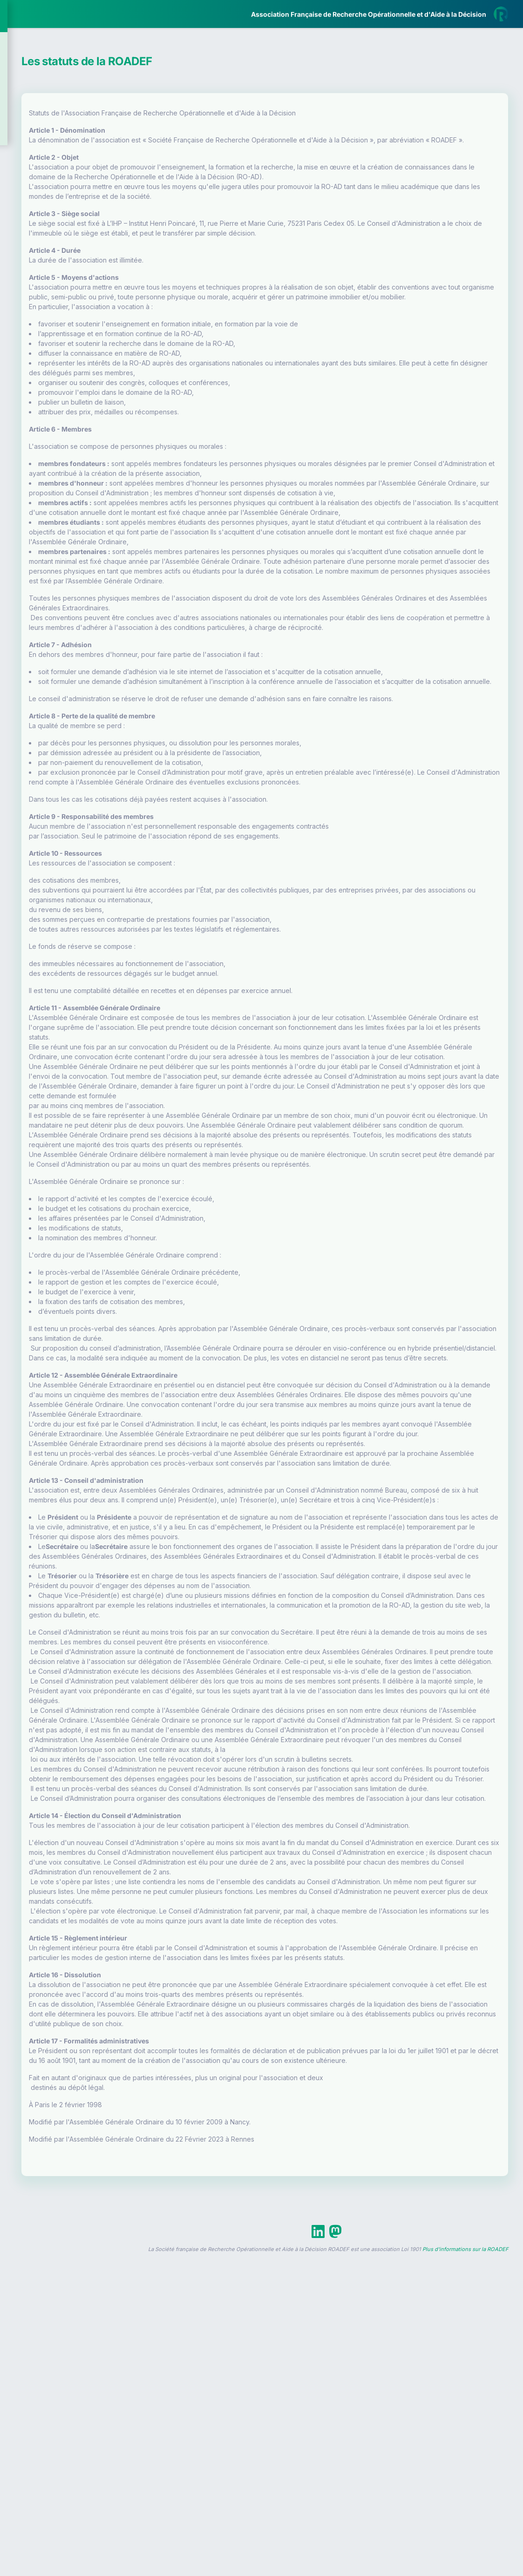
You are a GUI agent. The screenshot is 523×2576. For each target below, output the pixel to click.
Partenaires (38, 214)
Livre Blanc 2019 (47, 344)
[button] (14, 276)
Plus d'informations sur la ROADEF (465, 2572)
